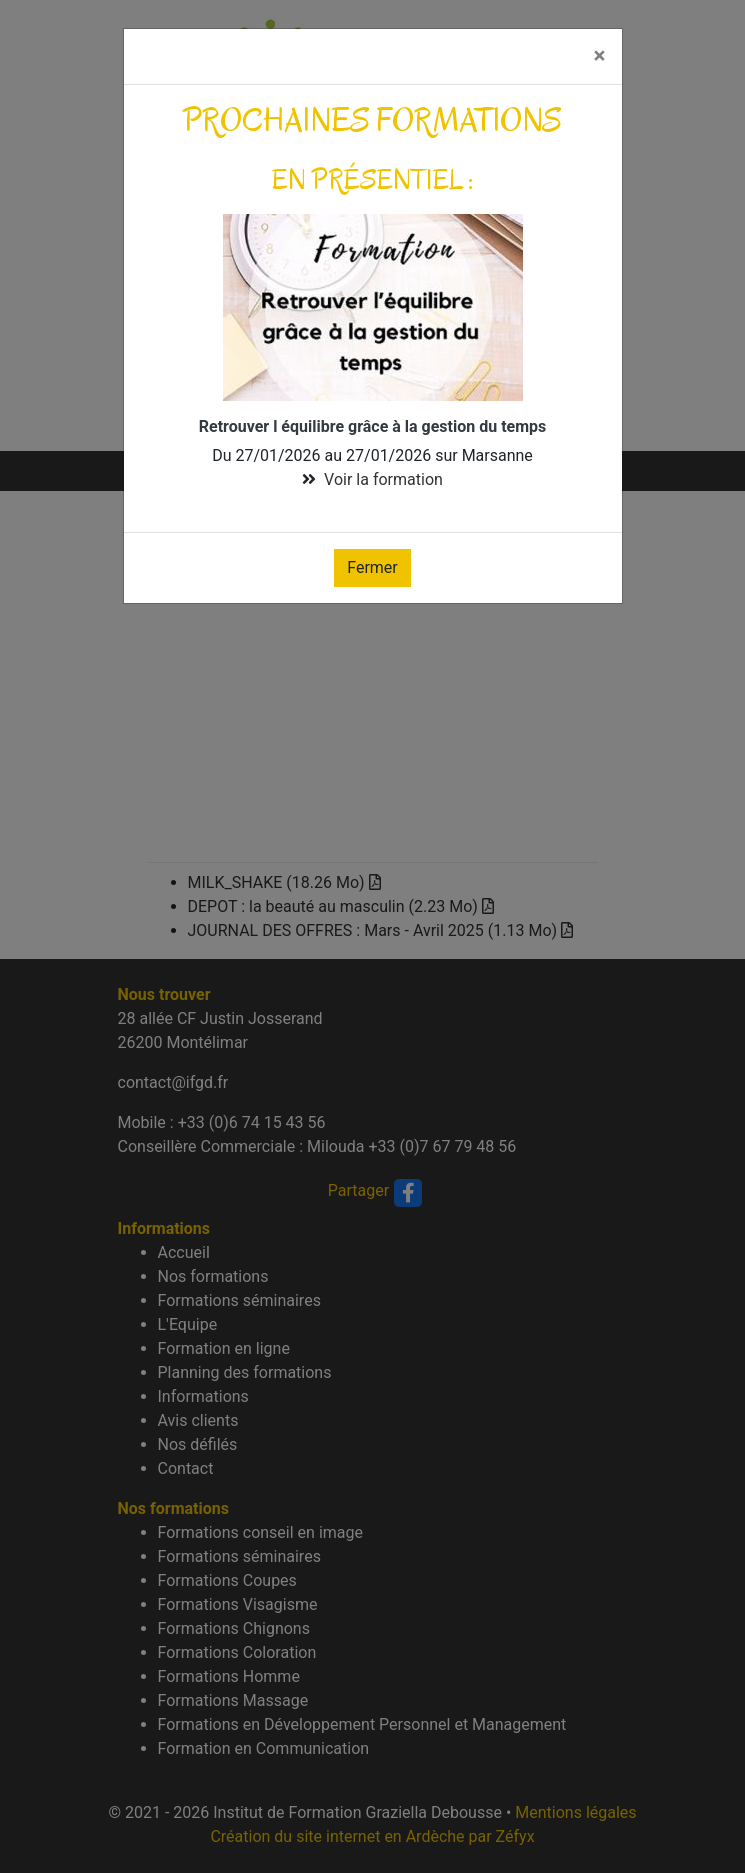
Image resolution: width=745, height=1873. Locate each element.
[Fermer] (599, 56)
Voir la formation (383, 479)
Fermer (372, 567)
